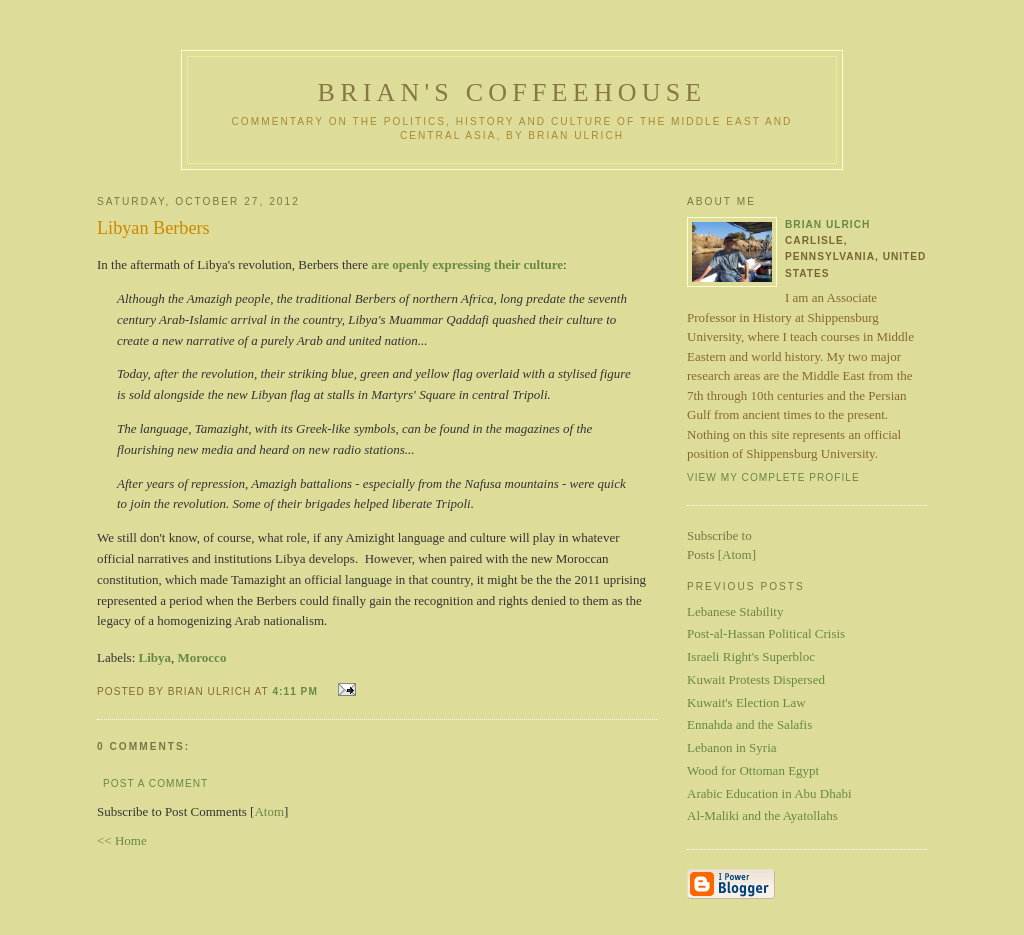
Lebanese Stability (735, 611)
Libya (155, 657)
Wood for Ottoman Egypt (753, 770)
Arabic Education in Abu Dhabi (769, 793)
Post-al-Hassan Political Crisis (766, 633)
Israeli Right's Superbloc (751, 656)
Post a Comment (155, 783)
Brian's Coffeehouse (512, 92)
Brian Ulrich (827, 224)
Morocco (202, 657)
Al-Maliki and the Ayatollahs (762, 815)
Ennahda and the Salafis (749, 724)
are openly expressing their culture (467, 264)
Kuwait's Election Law (746, 702)
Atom (269, 811)
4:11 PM (296, 691)
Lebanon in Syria (732, 747)
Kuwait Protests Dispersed (756, 679)
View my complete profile (773, 477)
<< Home (122, 840)
